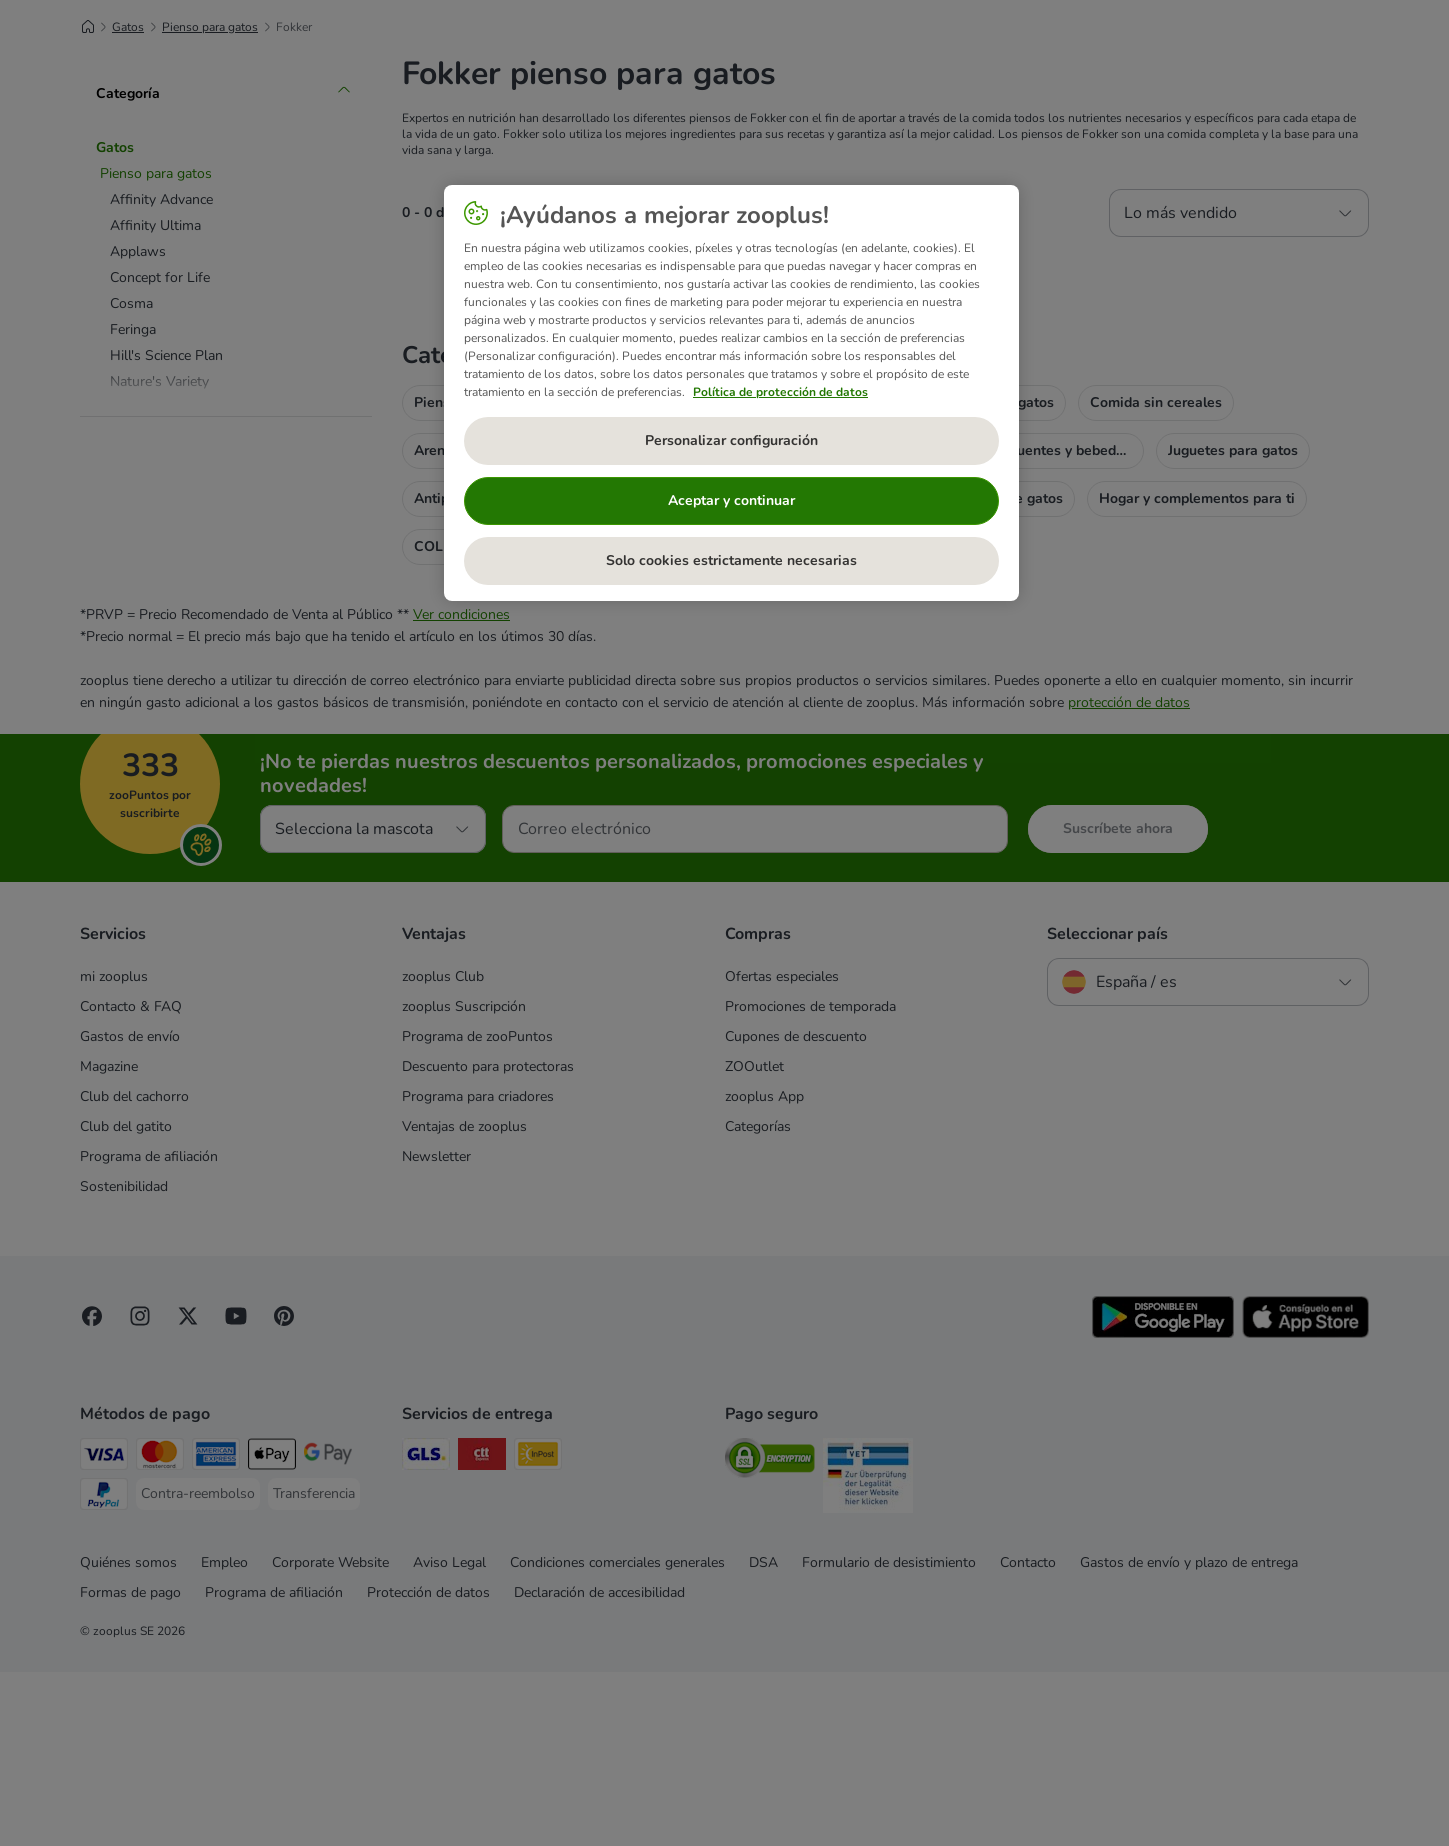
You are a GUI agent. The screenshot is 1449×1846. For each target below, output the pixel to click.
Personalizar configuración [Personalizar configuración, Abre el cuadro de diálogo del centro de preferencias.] (731, 440)
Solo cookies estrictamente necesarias (731, 560)
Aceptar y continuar (731, 500)
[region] (731, 393)
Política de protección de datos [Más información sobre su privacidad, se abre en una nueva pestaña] (780, 392)
